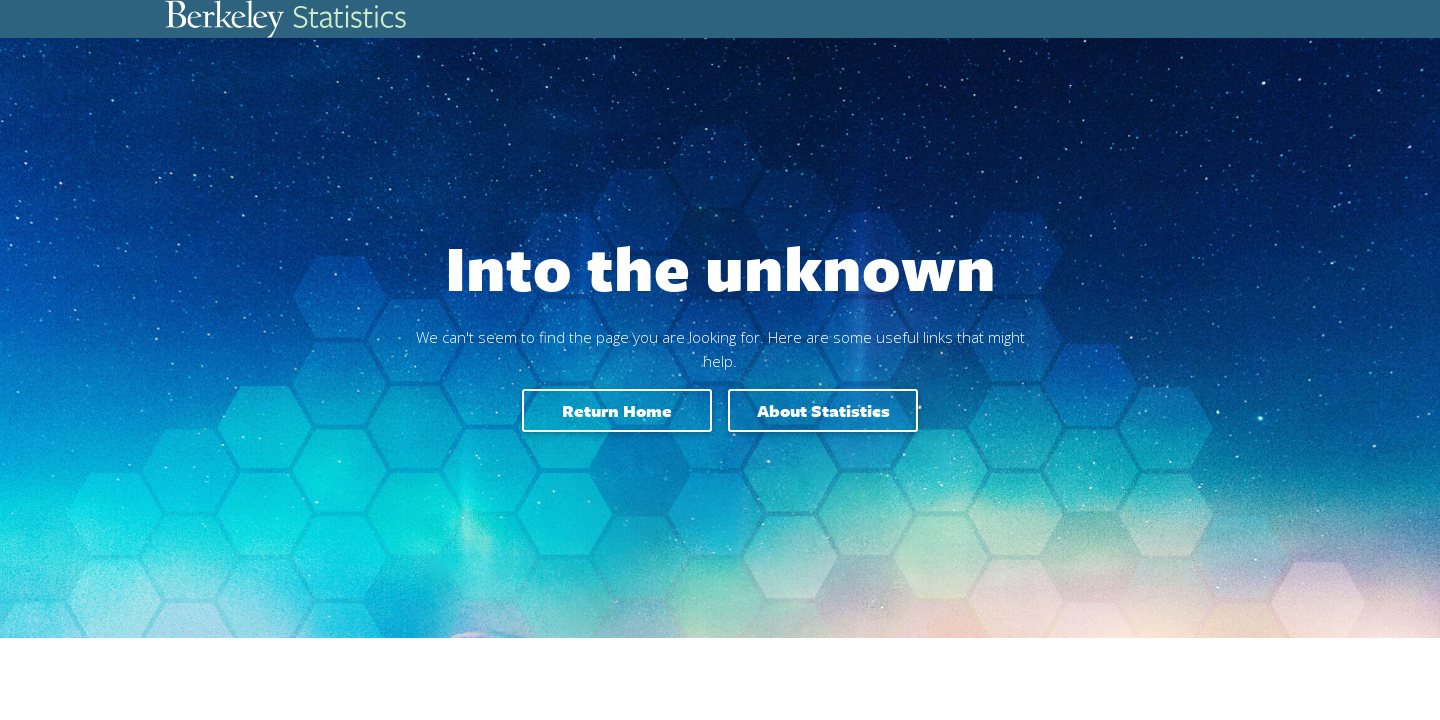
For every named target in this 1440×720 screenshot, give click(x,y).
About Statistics (823, 410)
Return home (617, 410)
